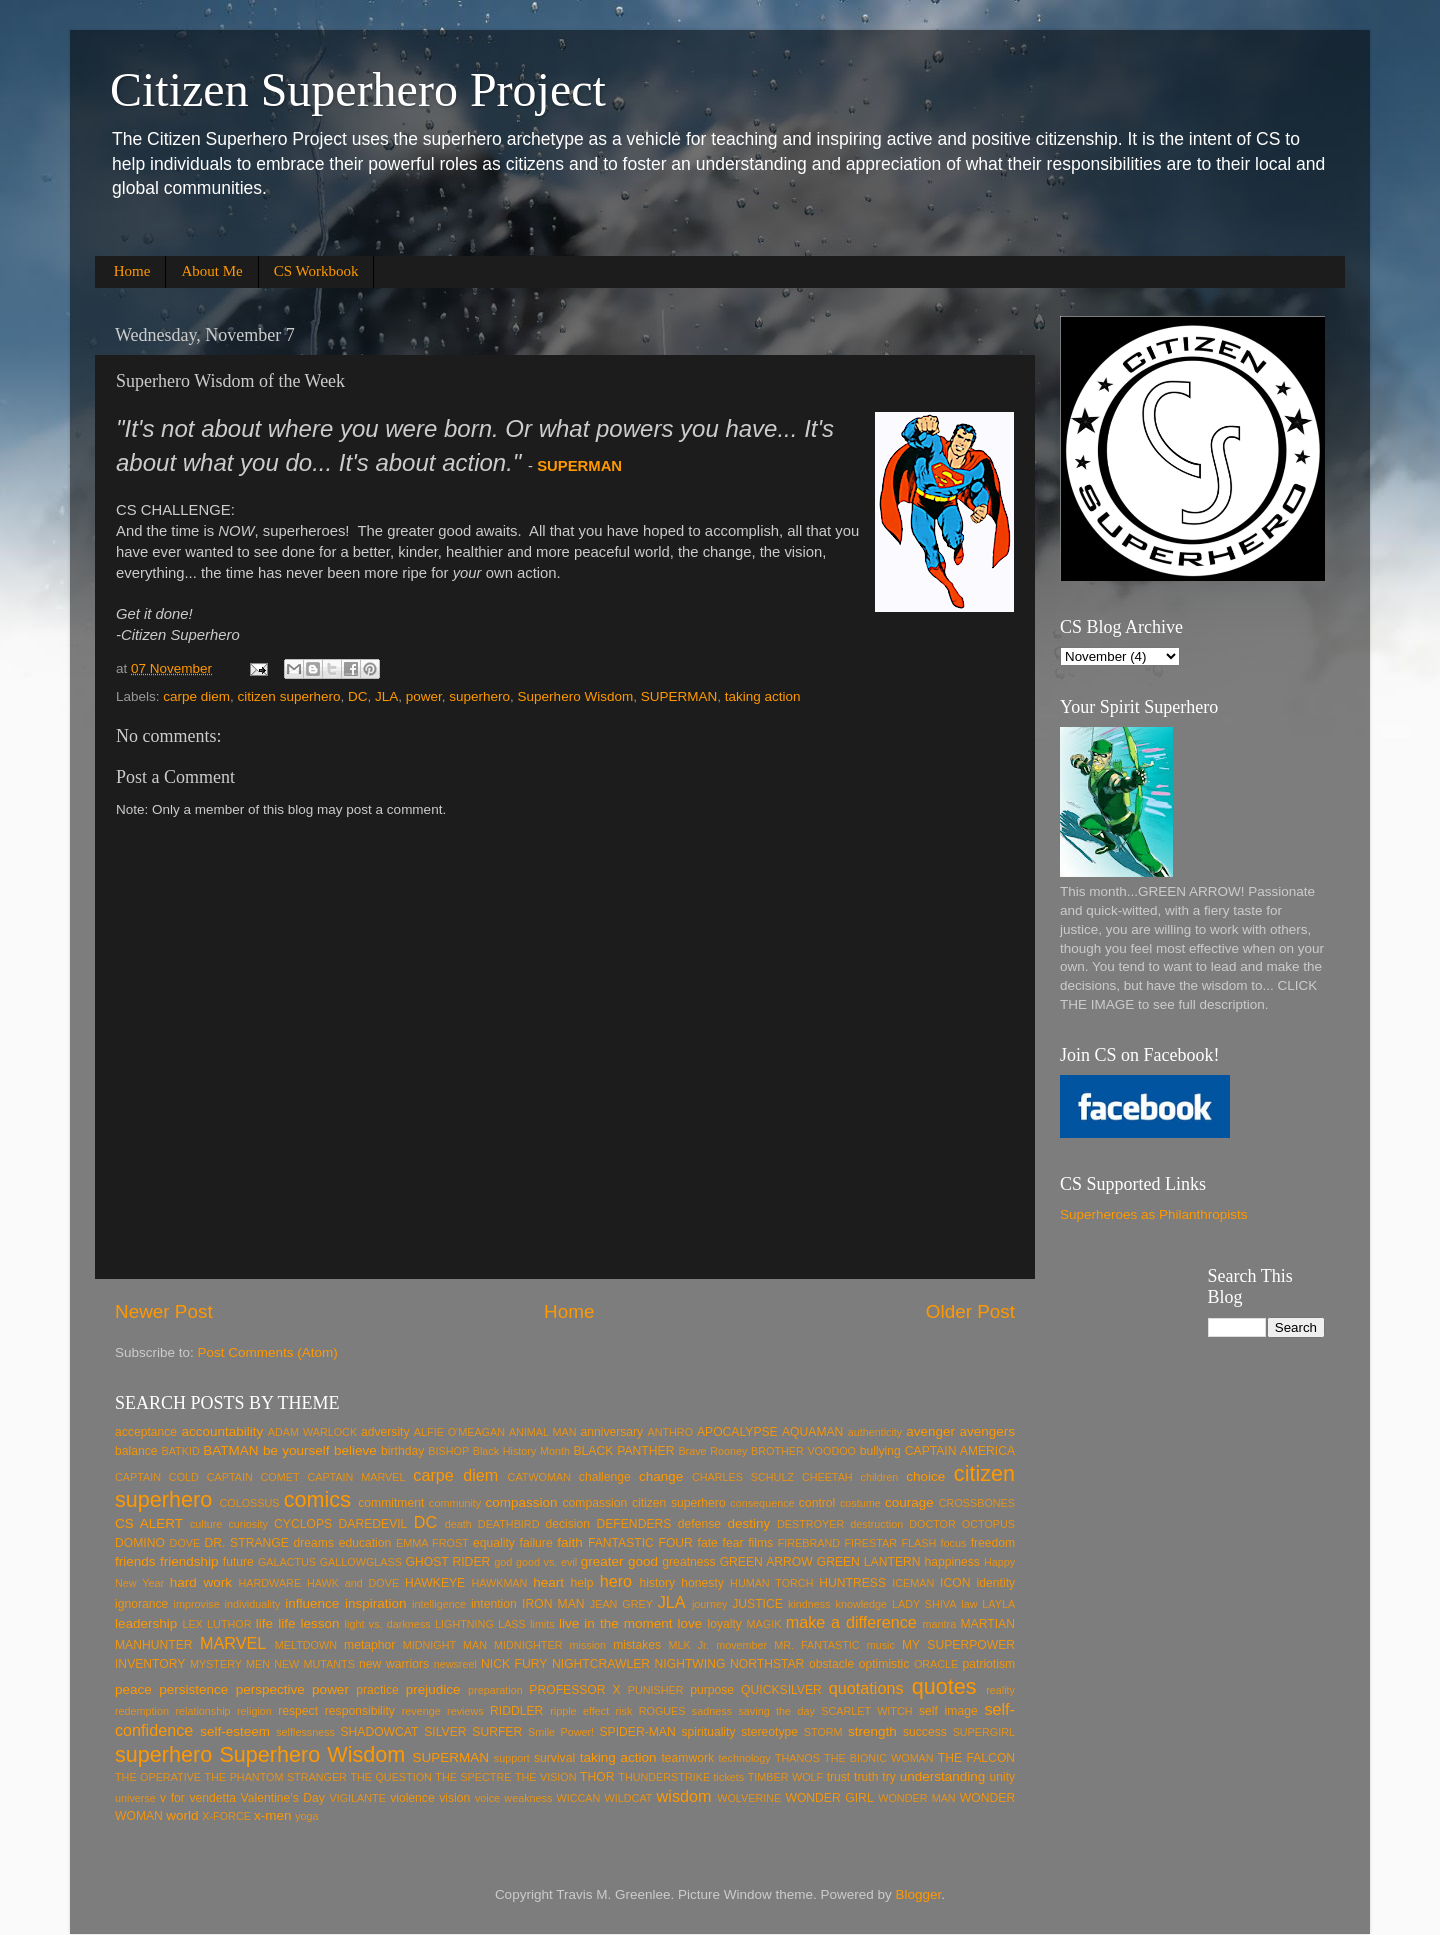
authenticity (875, 1432)
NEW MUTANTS (314, 1664)
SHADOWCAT (379, 1732)
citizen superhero (289, 696)
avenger (930, 1431)
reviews (465, 1711)
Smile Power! (561, 1732)
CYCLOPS (303, 1524)
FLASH (918, 1543)
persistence (193, 1689)
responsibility (360, 1711)
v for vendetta (198, 1798)
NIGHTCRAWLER (601, 1664)
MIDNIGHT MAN (445, 1645)
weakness (528, 1798)
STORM (823, 1732)
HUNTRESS (852, 1583)
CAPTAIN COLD (157, 1477)
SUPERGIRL (984, 1732)
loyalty (724, 1624)
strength (872, 1731)
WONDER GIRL (829, 1798)
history (657, 1583)
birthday (402, 1451)
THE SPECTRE (473, 1777)
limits (542, 1624)
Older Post (970, 1311)
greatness (688, 1562)
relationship (202, 1711)
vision (454, 1798)
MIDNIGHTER (528, 1645)
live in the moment (616, 1623)
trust (839, 1777)
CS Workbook (316, 271)
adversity (385, 1432)
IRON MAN (553, 1604)
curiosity (248, 1524)
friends (135, 1561)
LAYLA (998, 1604)
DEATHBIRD (509, 1524)
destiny (748, 1523)
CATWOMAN (539, 1477)
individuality (253, 1604)
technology (745, 1758)
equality (494, 1543)
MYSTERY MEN (230, 1664)
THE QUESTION (390, 1777)
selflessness (305, 1732)
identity (996, 1583)
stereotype (769, 1732)
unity (1002, 1777)
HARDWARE (270, 1583)
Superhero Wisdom (576, 696)
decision (568, 1524)
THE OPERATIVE (158, 1777)
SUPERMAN (679, 696)
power (424, 696)
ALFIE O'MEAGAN (459, 1432)
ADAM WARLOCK (312, 1432)
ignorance (141, 1604)
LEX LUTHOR (216, 1624)
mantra (940, 1624)
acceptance (146, 1432)
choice (925, 1476)
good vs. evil (546, 1562)
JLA (386, 696)
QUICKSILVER (781, 1690)
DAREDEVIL (373, 1524)
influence (312, 1603)
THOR (597, 1777)
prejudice (433, 1689)
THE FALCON (976, 1758)
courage (909, 1502)
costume (860, 1503)
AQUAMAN (812, 1432)
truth (866, 1777)
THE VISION (546, 1777)
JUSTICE (757, 1604)
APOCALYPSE (737, 1432)
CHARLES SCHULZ (743, 1477)
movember (741, 1645)
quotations (866, 1688)
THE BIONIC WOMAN (879, 1758)
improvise (197, 1604)
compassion (521, 1502)
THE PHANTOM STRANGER (276, 1777)
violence (412, 1798)
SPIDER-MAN (637, 1732)
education (365, 1543)
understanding (943, 1776)
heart (548, 1582)
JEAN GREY (621, 1604)
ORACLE (936, 1664)
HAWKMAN (499, 1583)
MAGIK (764, 1624)
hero (616, 1581)
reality (1000, 1690)
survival (554, 1758)
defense (699, 1524)
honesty (702, 1583)
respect (298, 1711)
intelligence (439, 1604)
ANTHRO (670, 1432)
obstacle (831, 1664)
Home (132, 271)
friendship (189, 1561)
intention (494, 1604)
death (458, 1524)
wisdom (684, 1796)
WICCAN (579, 1798)
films (760, 1543)
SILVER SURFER (473, 1732)
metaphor (369, 1645)
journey (709, 1604)
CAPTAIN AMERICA (960, 1451)
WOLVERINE (749, 1798)
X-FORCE (226, 1816)
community (455, 1503)
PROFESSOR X (574, 1690)
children (880, 1477)
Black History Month (521, 1451)
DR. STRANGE (247, 1543)
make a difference (851, 1622)
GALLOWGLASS (361, 1562)
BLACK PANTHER (624, 1451)
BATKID (181, 1451)
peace (133, 1689)
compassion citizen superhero (644, 1503)
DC (358, 696)
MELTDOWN (306, 1645)
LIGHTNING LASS (480, 1624)
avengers (988, 1431)
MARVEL (233, 1643)
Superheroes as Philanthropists (1154, 1214)
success (925, 1732)
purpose (712, 1690)
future (238, 1562)
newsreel (455, 1664)
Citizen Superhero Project (358, 89)
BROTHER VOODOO (803, 1451)
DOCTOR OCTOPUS (962, 1524)
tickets (729, 1777)
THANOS (797, 1758)
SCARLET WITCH (866, 1711)
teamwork (687, 1758)
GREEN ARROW (766, 1562)
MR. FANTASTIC (816, 1645)
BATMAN (230, 1450)
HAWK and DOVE (353, 1583)
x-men (273, 1815)
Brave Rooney (712, 1451)
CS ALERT (149, 1523)
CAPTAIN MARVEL (356, 1477)
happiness (952, 1562)
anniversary (611, 1432)
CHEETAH (827, 1477)
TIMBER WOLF (785, 1777)
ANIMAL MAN (543, 1432)
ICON (955, 1583)
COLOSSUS (250, 1503)
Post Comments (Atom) (268, 1352)
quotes (944, 1686)
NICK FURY (514, 1664)
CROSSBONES (977, 1503)
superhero (479, 696)
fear (733, 1543)
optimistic (884, 1664)
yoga (306, 1816)
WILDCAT (629, 1798)
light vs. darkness (388, 1624)
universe (135, 1798)
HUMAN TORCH (771, 1583)
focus (954, 1543)
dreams (314, 1543)
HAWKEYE (435, 1583)
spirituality (709, 1732)
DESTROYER (810, 1524)
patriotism (989, 1664)
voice (487, 1798)
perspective (270, 1689)
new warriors (394, 1664)
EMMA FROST (432, 1543)
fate (708, 1543)
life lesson (308, 1623)
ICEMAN (913, 1583)
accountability (222, 1431)
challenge (605, 1477)
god (503, 1562)
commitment (391, 1503)
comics (317, 1499)
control (817, 1503)
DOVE (185, 1543)
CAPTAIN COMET (253, 1477)
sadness (712, 1711)
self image (948, 1711)
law (969, 1604)
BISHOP (448, 1451)
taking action (763, 696)
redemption (142, 1711)
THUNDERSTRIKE (664, 1777)
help (582, 1583)
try (889, 1777)
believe (355, 1450)
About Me (211, 271)
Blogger (919, 1894)
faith (570, 1542)
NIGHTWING (690, 1664)
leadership (146, 1623)
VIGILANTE (358, 1798)
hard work (201, 1582)
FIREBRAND (809, 1543)
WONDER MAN (916, 1798)
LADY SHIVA (924, 1604)
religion (254, 1711)
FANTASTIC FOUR (640, 1543)
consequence (762, 1503)
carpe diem (196, 696)
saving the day (776, 1711)
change (661, 1476)
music (881, 1645)
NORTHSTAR (767, 1664)
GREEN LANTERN (869, 1562)
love (690, 1623)
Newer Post (164, 1311)
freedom (993, 1543)
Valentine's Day (283, 1798)
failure (536, 1543)
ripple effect (579, 1711)
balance (136, 1451)
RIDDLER (516, 1711)
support (512, 1758)
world (182, 1815)
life (264, 1623)
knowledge (861, 1604)
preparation (495, 1690)
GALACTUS (287, 1562)
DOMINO (140, 1543)
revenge (421, 1711)
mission (587, 1645)
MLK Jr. (688, 1645)
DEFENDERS (633, 1524)
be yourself (296, 1450)
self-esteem (235, 1731)
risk (624, 1711)
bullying (880, 1451)
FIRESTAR (870, 1543)
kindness (809, 1604)
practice (377, 1690)
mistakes (637, 1645)
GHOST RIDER (448, 1562)
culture (206, 1524)
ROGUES (662, 1711)
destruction (876, 1524)
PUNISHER (656, 1690)
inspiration (376, 1603)
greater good (619, 1561)
